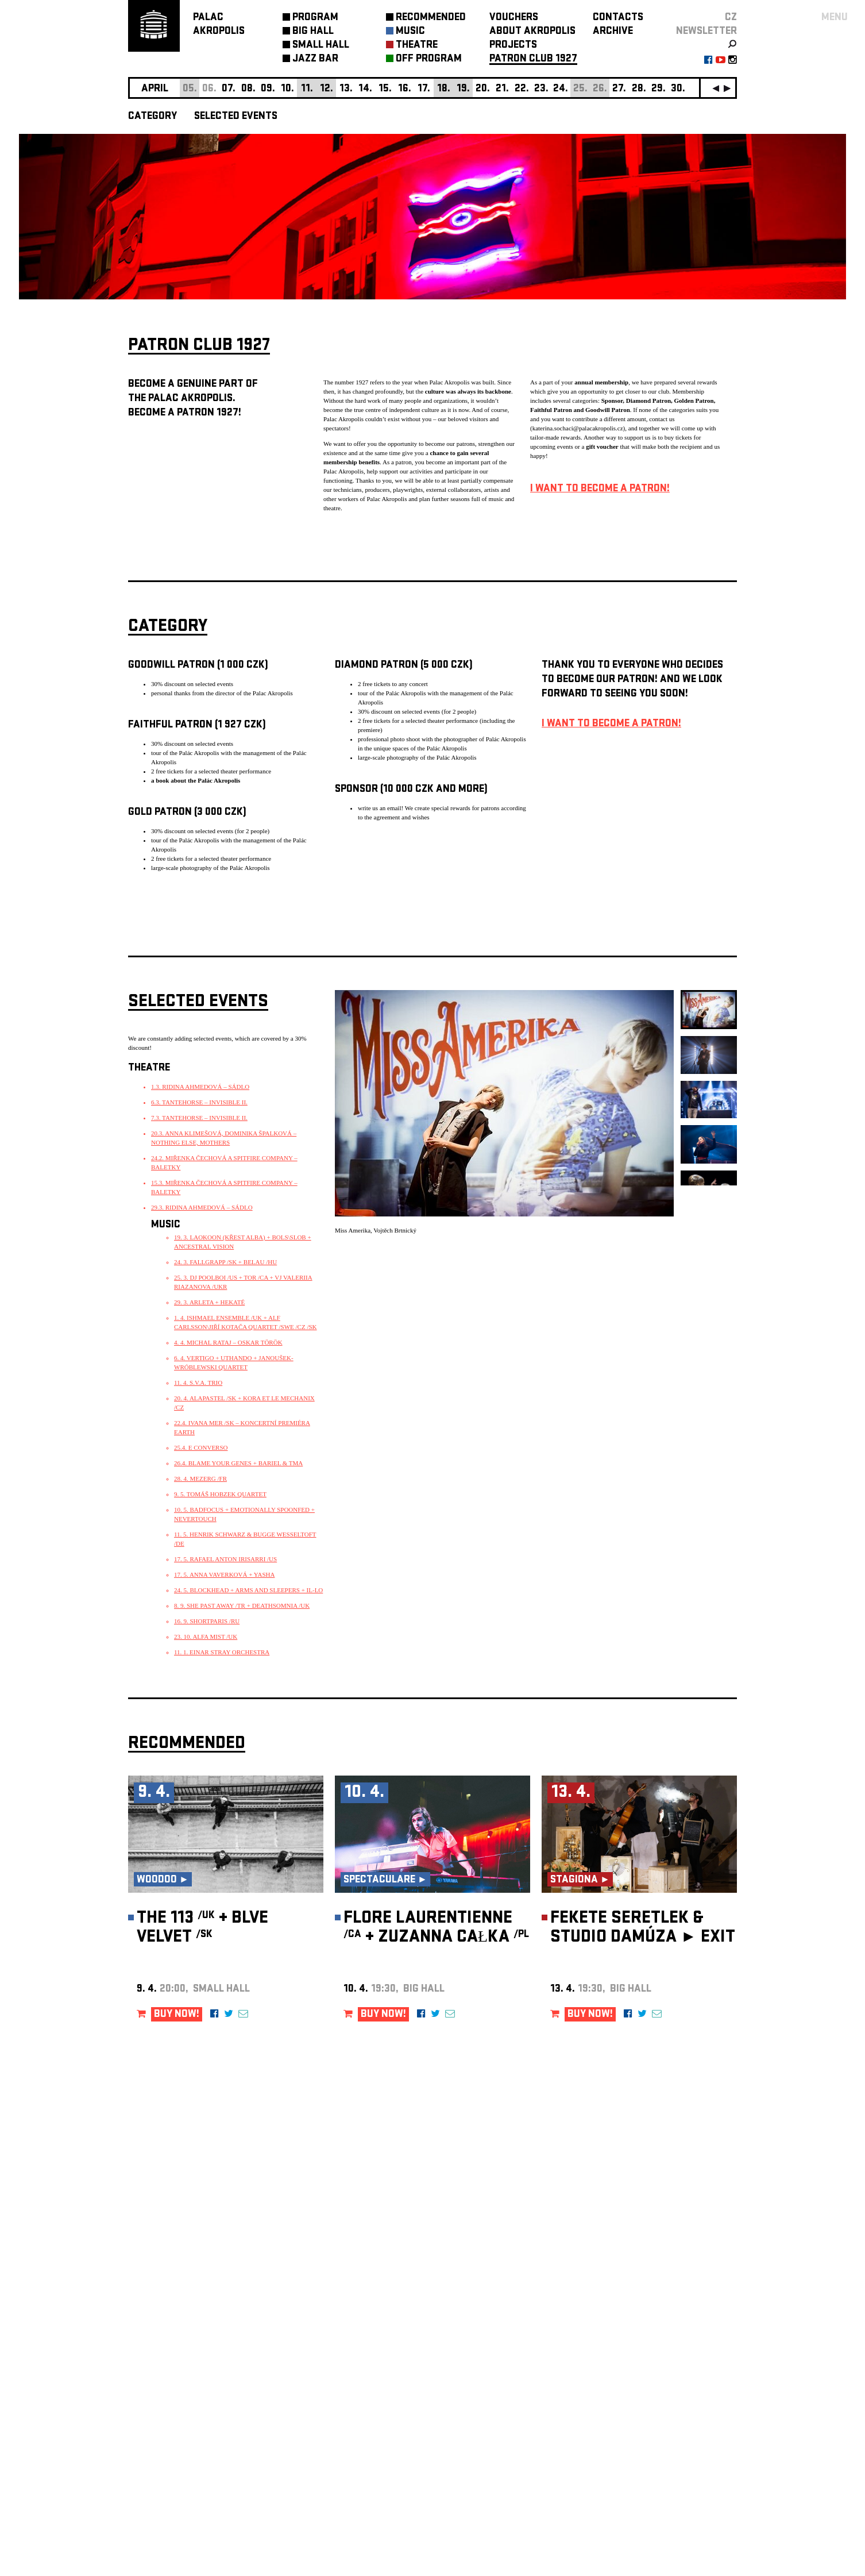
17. (424, 89)
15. (385, 89)
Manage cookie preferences (172, 2420)
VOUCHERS (513, 18)
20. (483, 89)
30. (678, 89)
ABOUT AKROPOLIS (532, 31)
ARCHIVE (613, 31)
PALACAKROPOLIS (219, 24)
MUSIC (410, 31)
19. (463, 89)
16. (404, 89)
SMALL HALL (320, 45)
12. (326, 89)
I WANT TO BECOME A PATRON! (600, 489)
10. (287, 89)
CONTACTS (618, 18)
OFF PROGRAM (429, 59)
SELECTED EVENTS (235, 117)
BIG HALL (313, 31)
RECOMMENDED (431, 18)
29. (658, 89)
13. (346, 89)
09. (268, 89)
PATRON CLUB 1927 (533, 59)
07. (228, 89)
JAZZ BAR (315, 59)
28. (639, 89)
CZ (731, 18)
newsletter (706, 31)
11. (307, 89)
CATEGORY (152, 117)
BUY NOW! (176, 2014)
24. (560, 89)
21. (502, 89)
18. (443, 89)
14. (365, 89)
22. (522, 89)
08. (248, 89)
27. (619, 89)
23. (541, 89)
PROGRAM (315, 18)
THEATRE (417, 45)
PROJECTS (513, 45)
